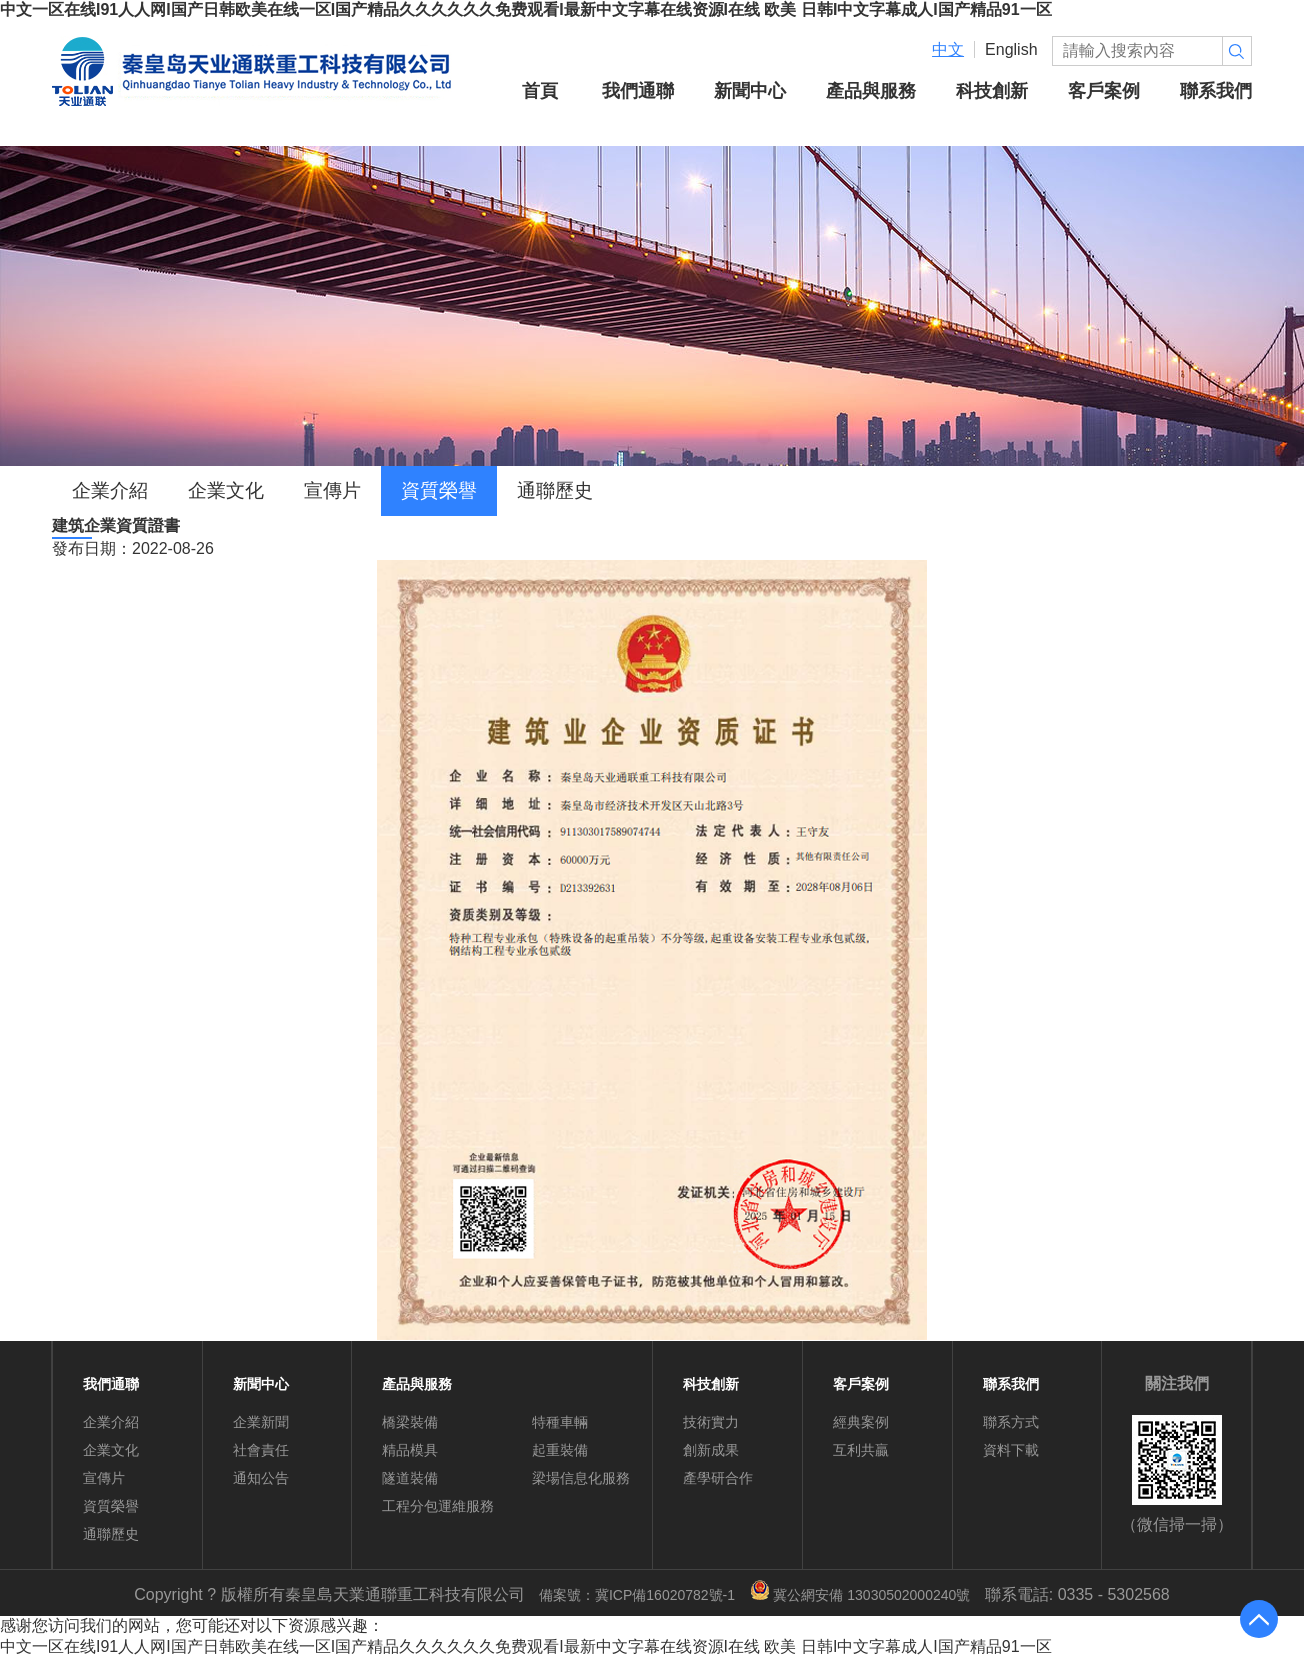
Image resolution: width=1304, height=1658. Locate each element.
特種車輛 (560, 1422)
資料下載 (1011, 1450)
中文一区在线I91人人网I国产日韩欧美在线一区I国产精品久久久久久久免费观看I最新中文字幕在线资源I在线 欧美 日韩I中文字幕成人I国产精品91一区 (526, 9)
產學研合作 (718, 1478)
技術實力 (711, 1422)
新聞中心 (750, 90)
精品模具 (410, 1450)
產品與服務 (871, 90)
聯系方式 (1011, 1422)
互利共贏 (861, 1450)
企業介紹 (110, 490)
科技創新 (992, 90)
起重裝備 (560, 1450)
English (1011, 49)
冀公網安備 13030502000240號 (860, 1595)
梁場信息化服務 (581, 1478)
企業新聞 (261, 1422)
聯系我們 (1216, 90)
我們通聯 (638, 90)
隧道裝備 (410, 1478)
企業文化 (226, 490)
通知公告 (261, 1478)
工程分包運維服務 (438, 1506)
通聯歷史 (555, 490)
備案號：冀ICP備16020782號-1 (637, 1595)
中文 (948, 49)
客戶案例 (1104, 90)
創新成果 (711, 1450)
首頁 (540, 90)
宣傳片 (332, 490)
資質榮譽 (439, 490)
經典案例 (861, 1422)
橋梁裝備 (410, 1422)
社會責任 (261, 1450)
